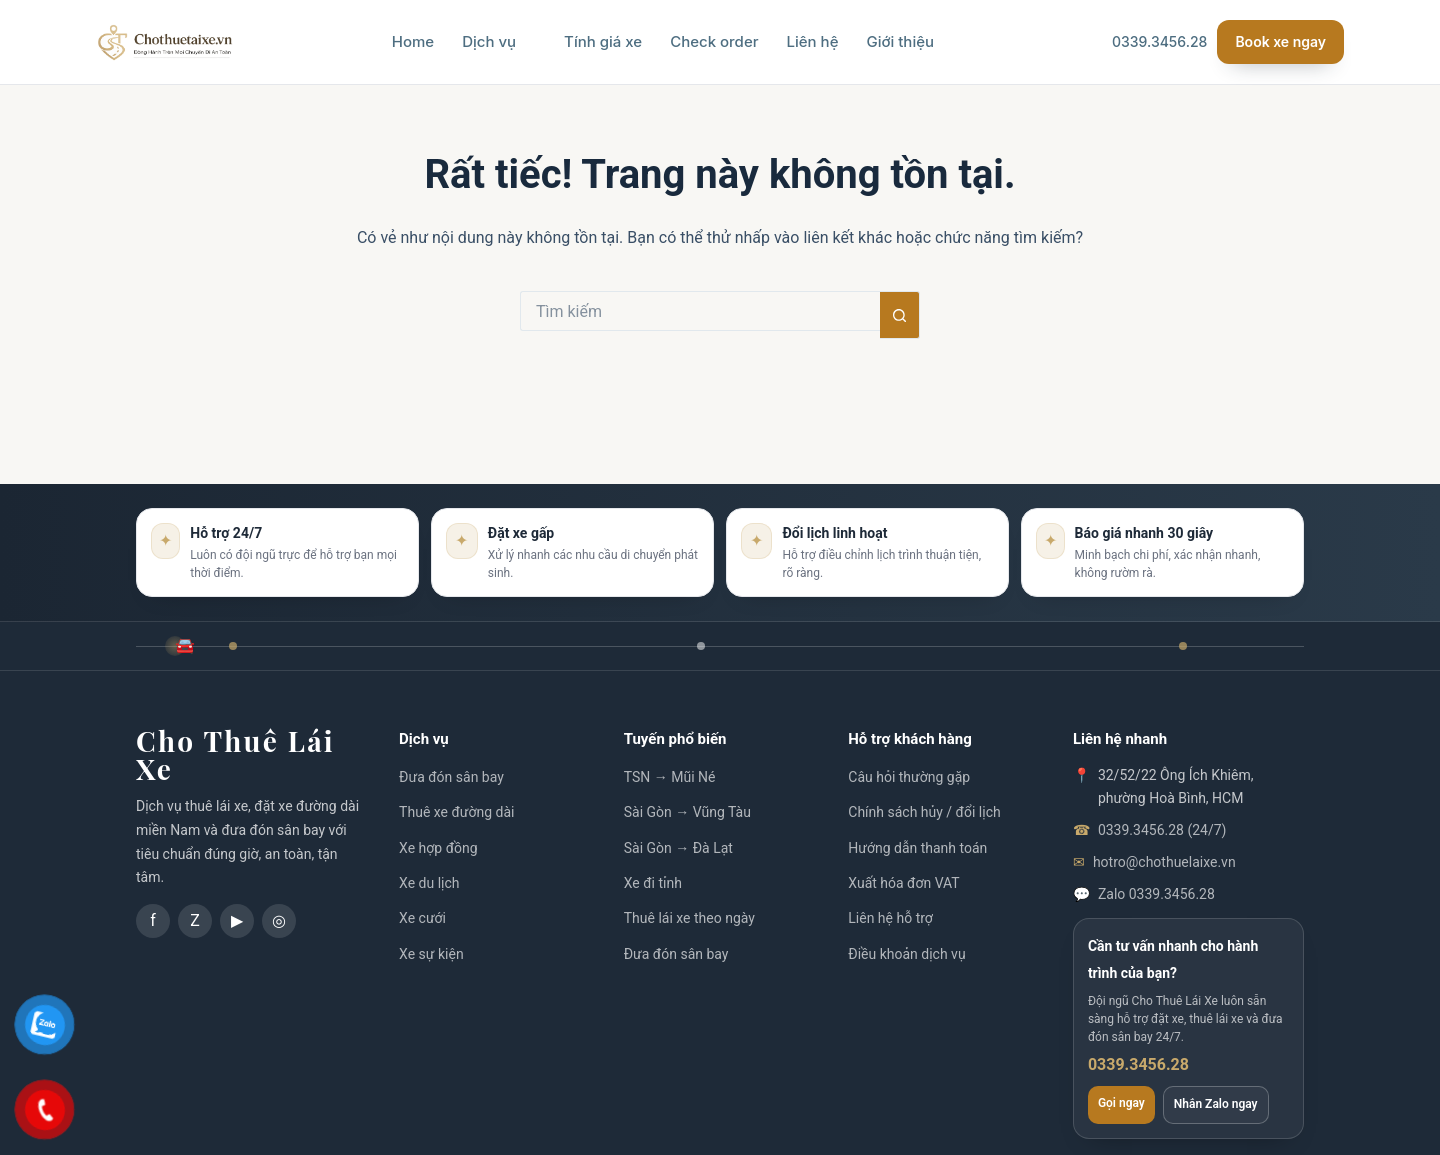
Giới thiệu (900, 41)
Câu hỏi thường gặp (909, 777)
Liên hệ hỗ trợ (890, 918)
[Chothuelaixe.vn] (165, 42)
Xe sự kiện (431, 954)
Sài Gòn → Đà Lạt (678, 848)
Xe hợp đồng (438, 848)
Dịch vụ (499, 41)
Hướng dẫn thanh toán (917, 848)
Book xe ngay (1280, 41)
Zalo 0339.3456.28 (1156, 894)
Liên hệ (813, 41)
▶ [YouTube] (237, 920)
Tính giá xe (603, 41)
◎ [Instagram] (279, 920)
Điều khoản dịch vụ (906, 954)
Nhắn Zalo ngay (1216, 1104)
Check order (714, 41)
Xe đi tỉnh (653, 883)
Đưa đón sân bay (451, 777)
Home (413, 41)
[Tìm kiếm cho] (700, 311)
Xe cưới (422, 918)
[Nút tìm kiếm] (900, 315)
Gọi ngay (1121, 1103)
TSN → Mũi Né (670, 777)
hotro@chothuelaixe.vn (1164, 862)
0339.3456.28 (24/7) (1162, 830)
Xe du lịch (429, 883)
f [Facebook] (153, 920)
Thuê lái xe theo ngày (689, 918)
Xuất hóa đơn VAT (903, 883)
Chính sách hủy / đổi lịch (924, 812)
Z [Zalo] (195, 920)
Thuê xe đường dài (456, 812)
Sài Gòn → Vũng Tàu (687, 812)
